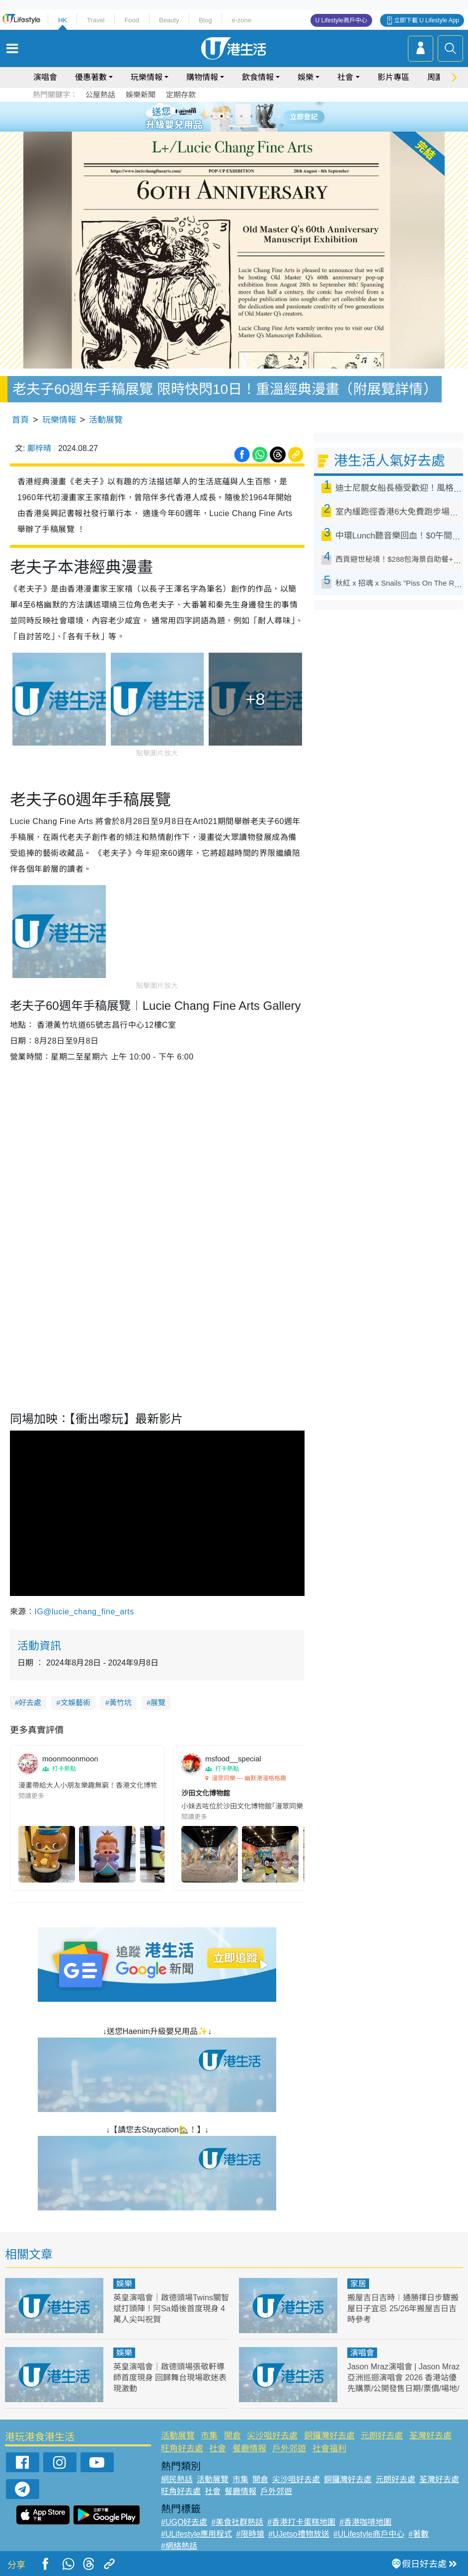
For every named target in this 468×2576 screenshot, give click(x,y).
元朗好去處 (382, 2435)
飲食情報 (258, 77)
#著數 (418, 2534)
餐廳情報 (249, 2448)
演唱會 (45, 77)
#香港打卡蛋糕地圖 (301, 2522)
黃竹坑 (120, 1702)
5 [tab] (251, 116)
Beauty (169, 20)
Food (131, 20)
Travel (96, 20)
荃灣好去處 (430, 2435)
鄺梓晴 (39, 448)
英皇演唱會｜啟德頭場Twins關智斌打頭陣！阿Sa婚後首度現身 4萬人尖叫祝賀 (171, 2308)
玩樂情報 (146, 77)
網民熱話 (177, 2479)
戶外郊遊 (289, 2448)
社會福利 (329, 2448)
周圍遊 (439, 77)
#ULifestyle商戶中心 (368, 2534)
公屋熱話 (100, 94)
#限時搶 (250, 2534)
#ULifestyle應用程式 (196, 2534)
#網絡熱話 (179, 2546)
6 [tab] (261, 116)
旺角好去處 (182, 2448)
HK (62, 20)
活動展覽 (106, 420)
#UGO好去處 (184, 2522)
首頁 (20, 420)
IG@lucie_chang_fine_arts (84, 1611)
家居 (358, 2283)
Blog (205, 20)
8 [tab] (241, 128)
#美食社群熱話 (237, 2522)
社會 (345, 77)
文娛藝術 (75, 1702)
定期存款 (181, 94)
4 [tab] (241, 116)
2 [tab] (222, 116)
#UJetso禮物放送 (298, 2534)
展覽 (158, 1702)
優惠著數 (91, 77)
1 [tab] (212, 116)
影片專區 (393, 77)
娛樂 (305, 77)
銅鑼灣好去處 (329, 2435)
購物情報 (202, 77)
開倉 (232, 2435)
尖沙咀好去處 (272, 2435)
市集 (209, 2435)
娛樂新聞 (141, 94)
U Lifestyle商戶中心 (341, 20)
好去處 (30, 1702)
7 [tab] (231, 128)
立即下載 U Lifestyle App (426, 20)
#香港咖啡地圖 (365, 2522)
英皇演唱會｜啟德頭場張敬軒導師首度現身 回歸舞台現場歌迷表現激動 (170, 2377)
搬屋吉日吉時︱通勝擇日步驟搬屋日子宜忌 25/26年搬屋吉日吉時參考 (403, 2308)
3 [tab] (231, 116)
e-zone (241, 20)
